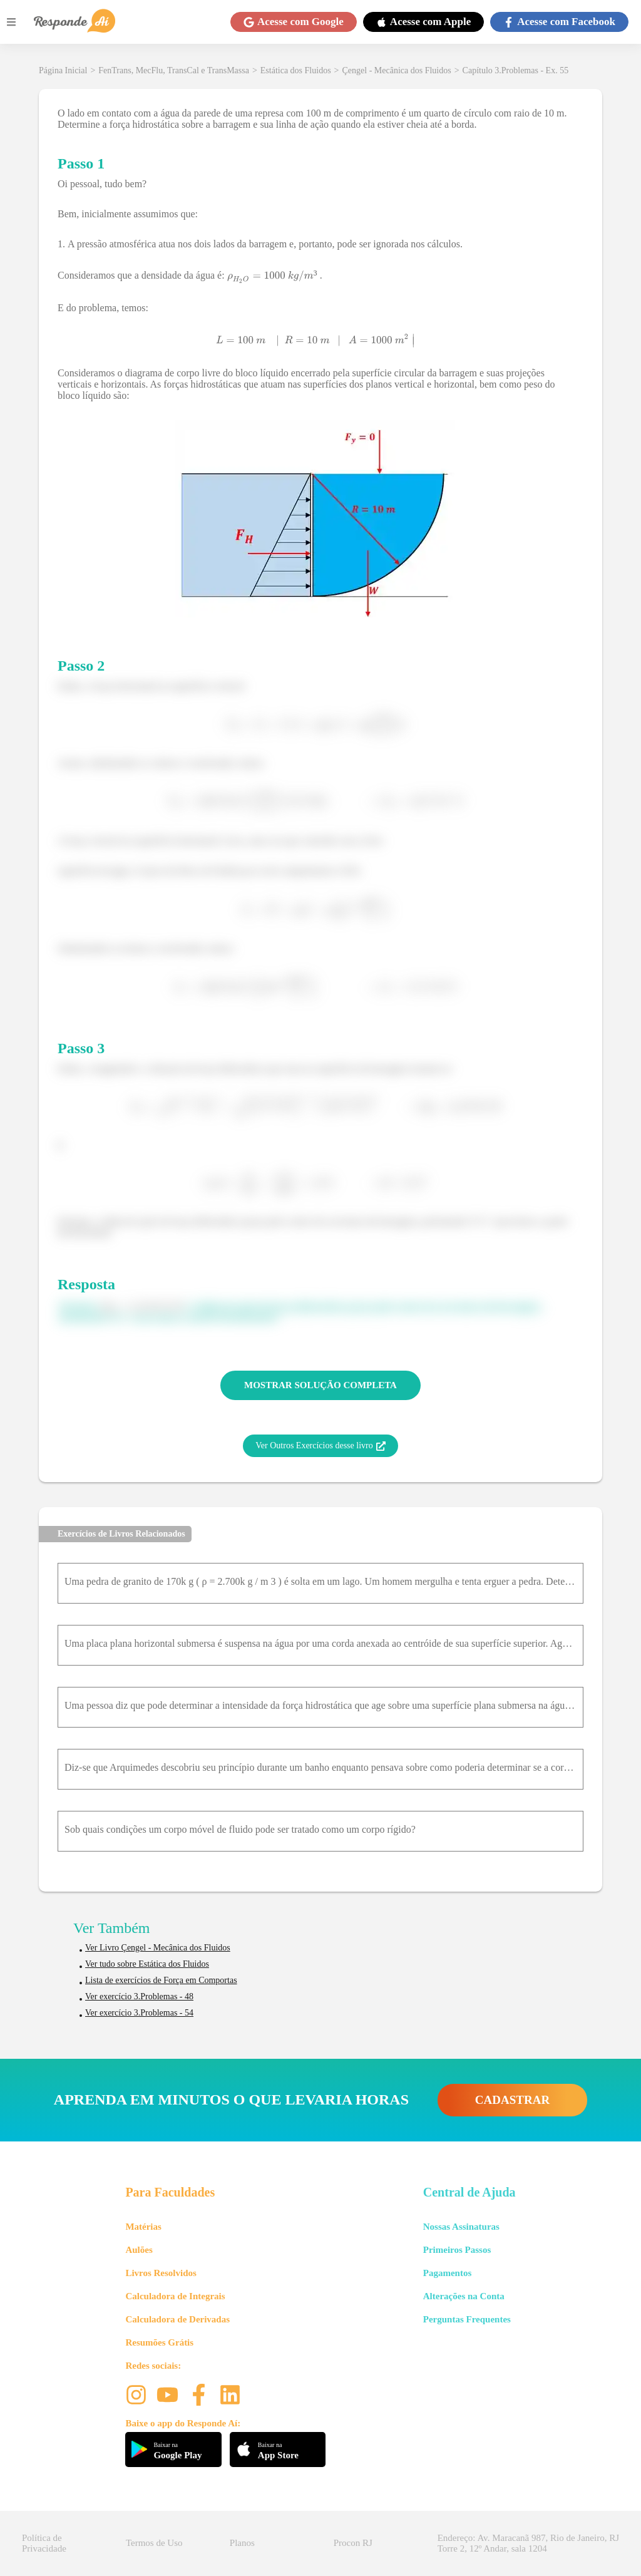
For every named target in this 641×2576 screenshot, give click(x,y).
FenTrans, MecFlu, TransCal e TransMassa (173, 70)
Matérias (143, 2227)
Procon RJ (353, 2543)
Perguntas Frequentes (467, 2319)
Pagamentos (447, 2273)
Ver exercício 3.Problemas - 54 (139, 2012)
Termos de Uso (154, 2543)
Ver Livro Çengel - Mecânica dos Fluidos (157, 1947)
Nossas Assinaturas (461, 2227)
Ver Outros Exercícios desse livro (320, 1446)
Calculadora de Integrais (175, 2296)
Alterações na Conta (464, 2296)
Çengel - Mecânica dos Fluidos (396, 70)
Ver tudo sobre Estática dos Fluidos (147, 1964)
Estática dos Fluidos (295, 70)
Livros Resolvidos (161, 2273)
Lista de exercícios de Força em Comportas (161, 1980)
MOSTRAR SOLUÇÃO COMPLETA (320, 1385)
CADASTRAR (512, 2099)
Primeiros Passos (457, 2250)
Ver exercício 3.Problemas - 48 (139, 1996)
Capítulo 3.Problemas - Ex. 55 (516, 70)
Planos (242, 2543)
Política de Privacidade (44, 2543)
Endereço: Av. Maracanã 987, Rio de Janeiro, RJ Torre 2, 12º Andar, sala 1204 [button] (528, 2543)
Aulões (138, 2250)
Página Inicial (63, 70)
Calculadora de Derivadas (177, 2319)
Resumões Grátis (159, 2342)
